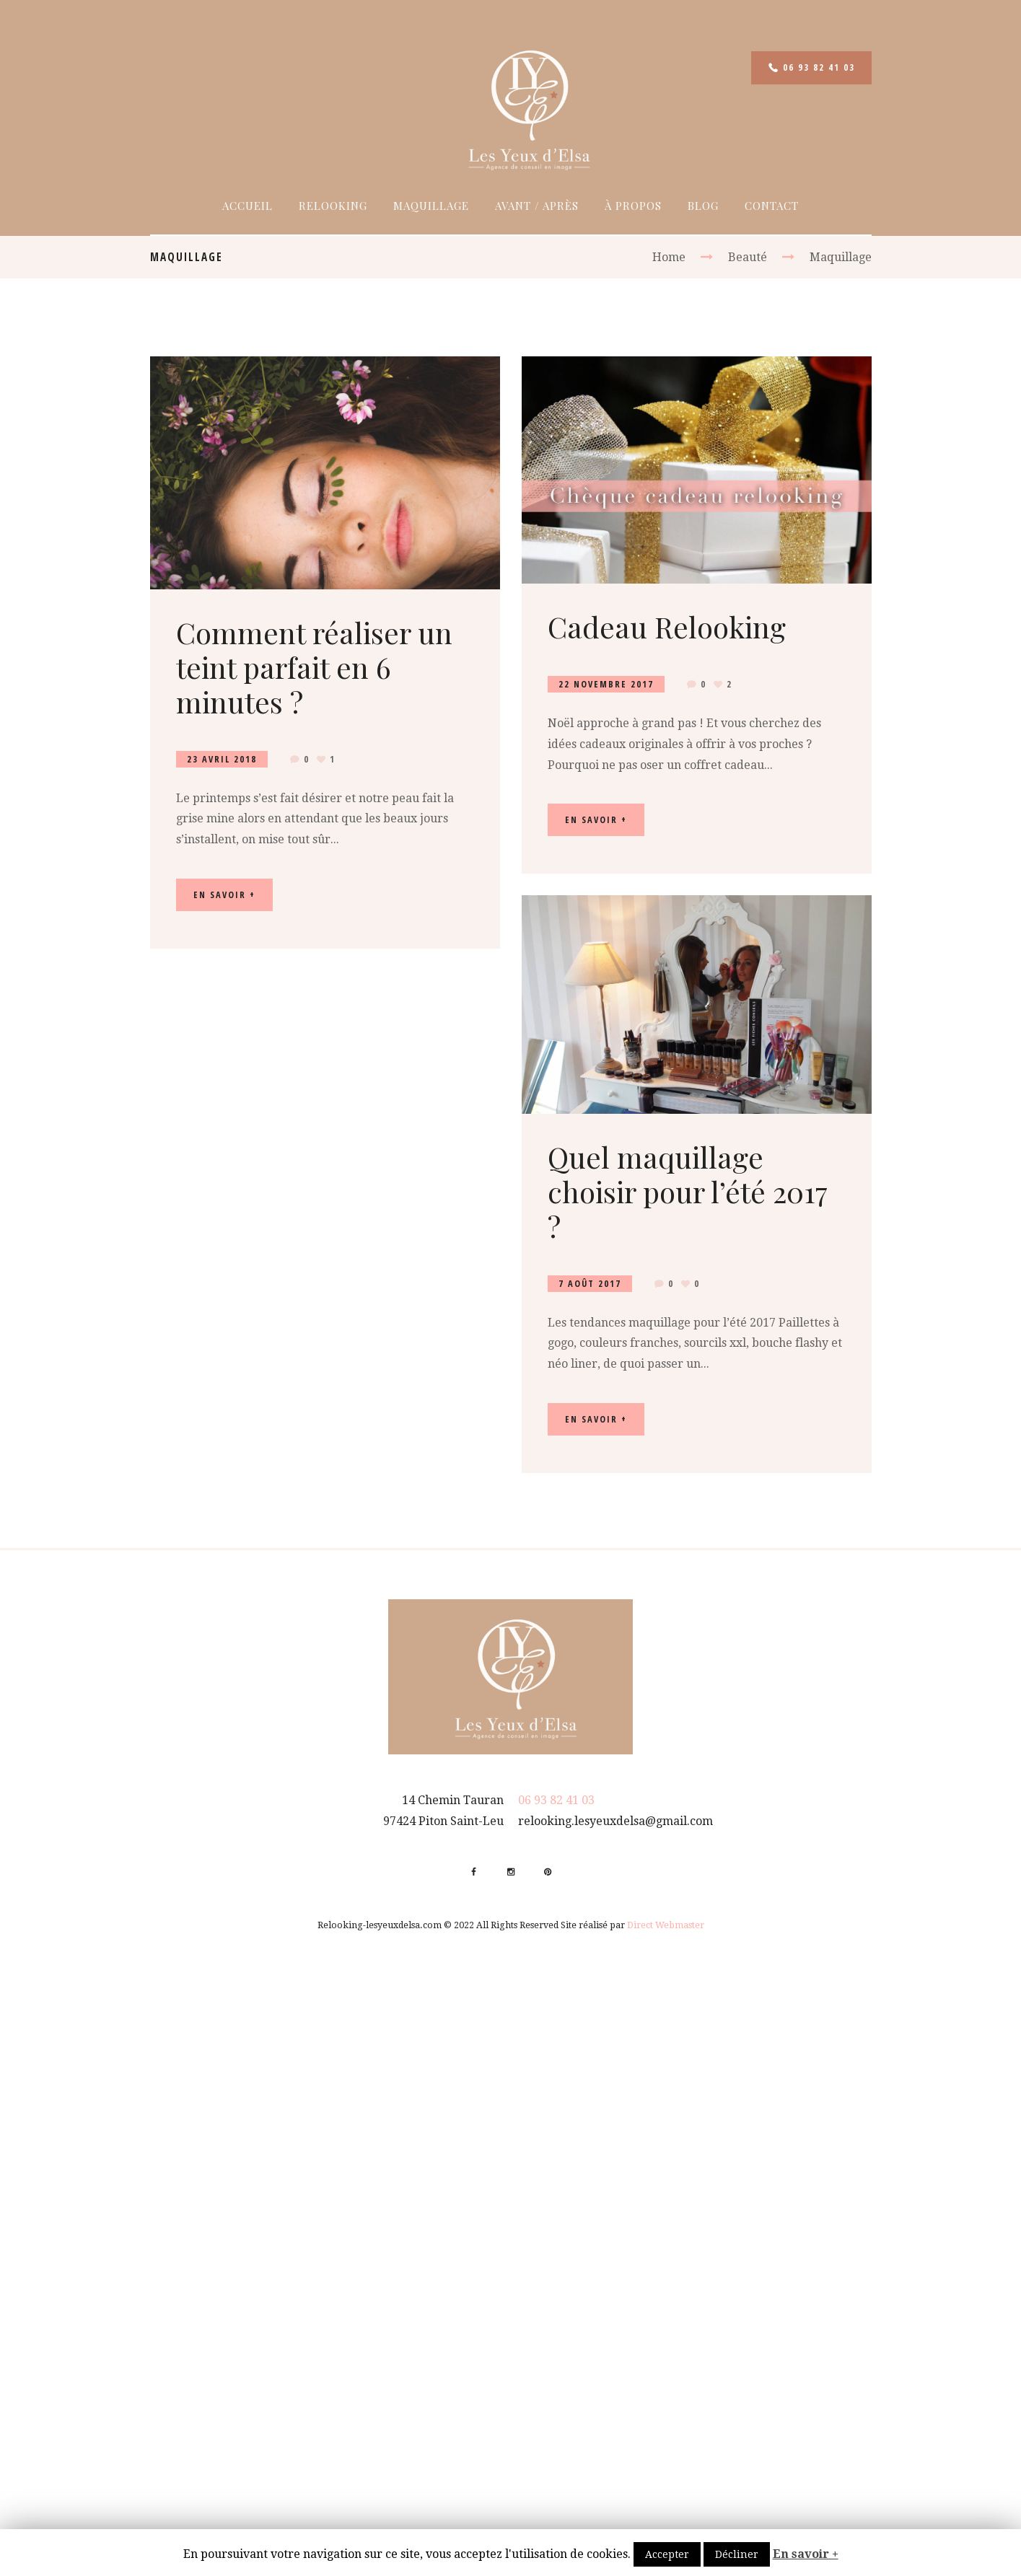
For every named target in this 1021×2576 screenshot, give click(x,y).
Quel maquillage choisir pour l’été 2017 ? (688, 1191)
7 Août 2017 (589, 1284)
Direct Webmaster (665, 1925)
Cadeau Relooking (667, 626)
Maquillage (431, 205)
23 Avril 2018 (222, 759)
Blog (703, 205)
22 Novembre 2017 (606, 684)
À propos (633, 205)
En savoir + (805, 2554)
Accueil (247, 205)
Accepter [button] (667, 2554)
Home (668, 257)
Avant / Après (537, 205)
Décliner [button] (736, 2554)
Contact (772, 205)
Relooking (333, 205)
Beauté (747, 257)
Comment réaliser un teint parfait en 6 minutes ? (314, 667)
